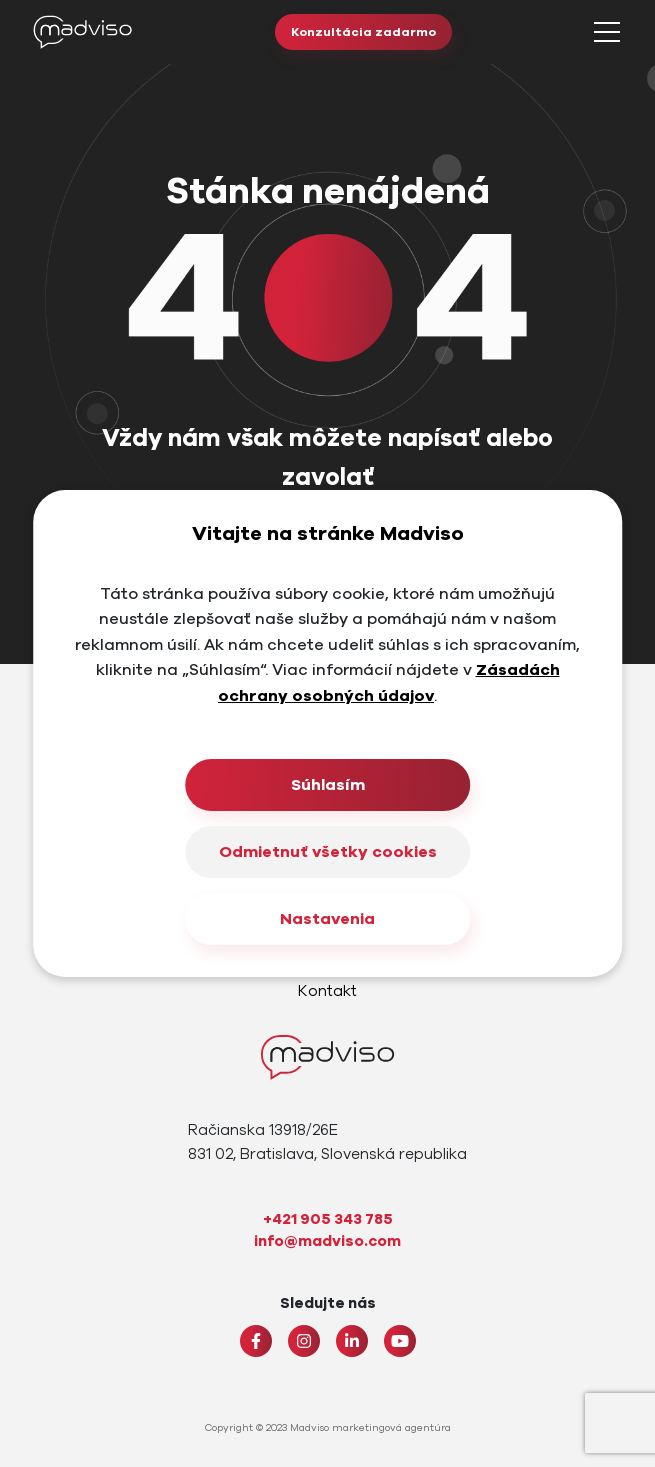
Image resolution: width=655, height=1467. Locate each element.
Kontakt (327, 991)
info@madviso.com (327, 1241)
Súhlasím (328, 785)
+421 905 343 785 (328, 1219)
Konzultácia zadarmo (363, 32)
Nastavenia (327, 919)
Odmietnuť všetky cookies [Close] (328, 852)
